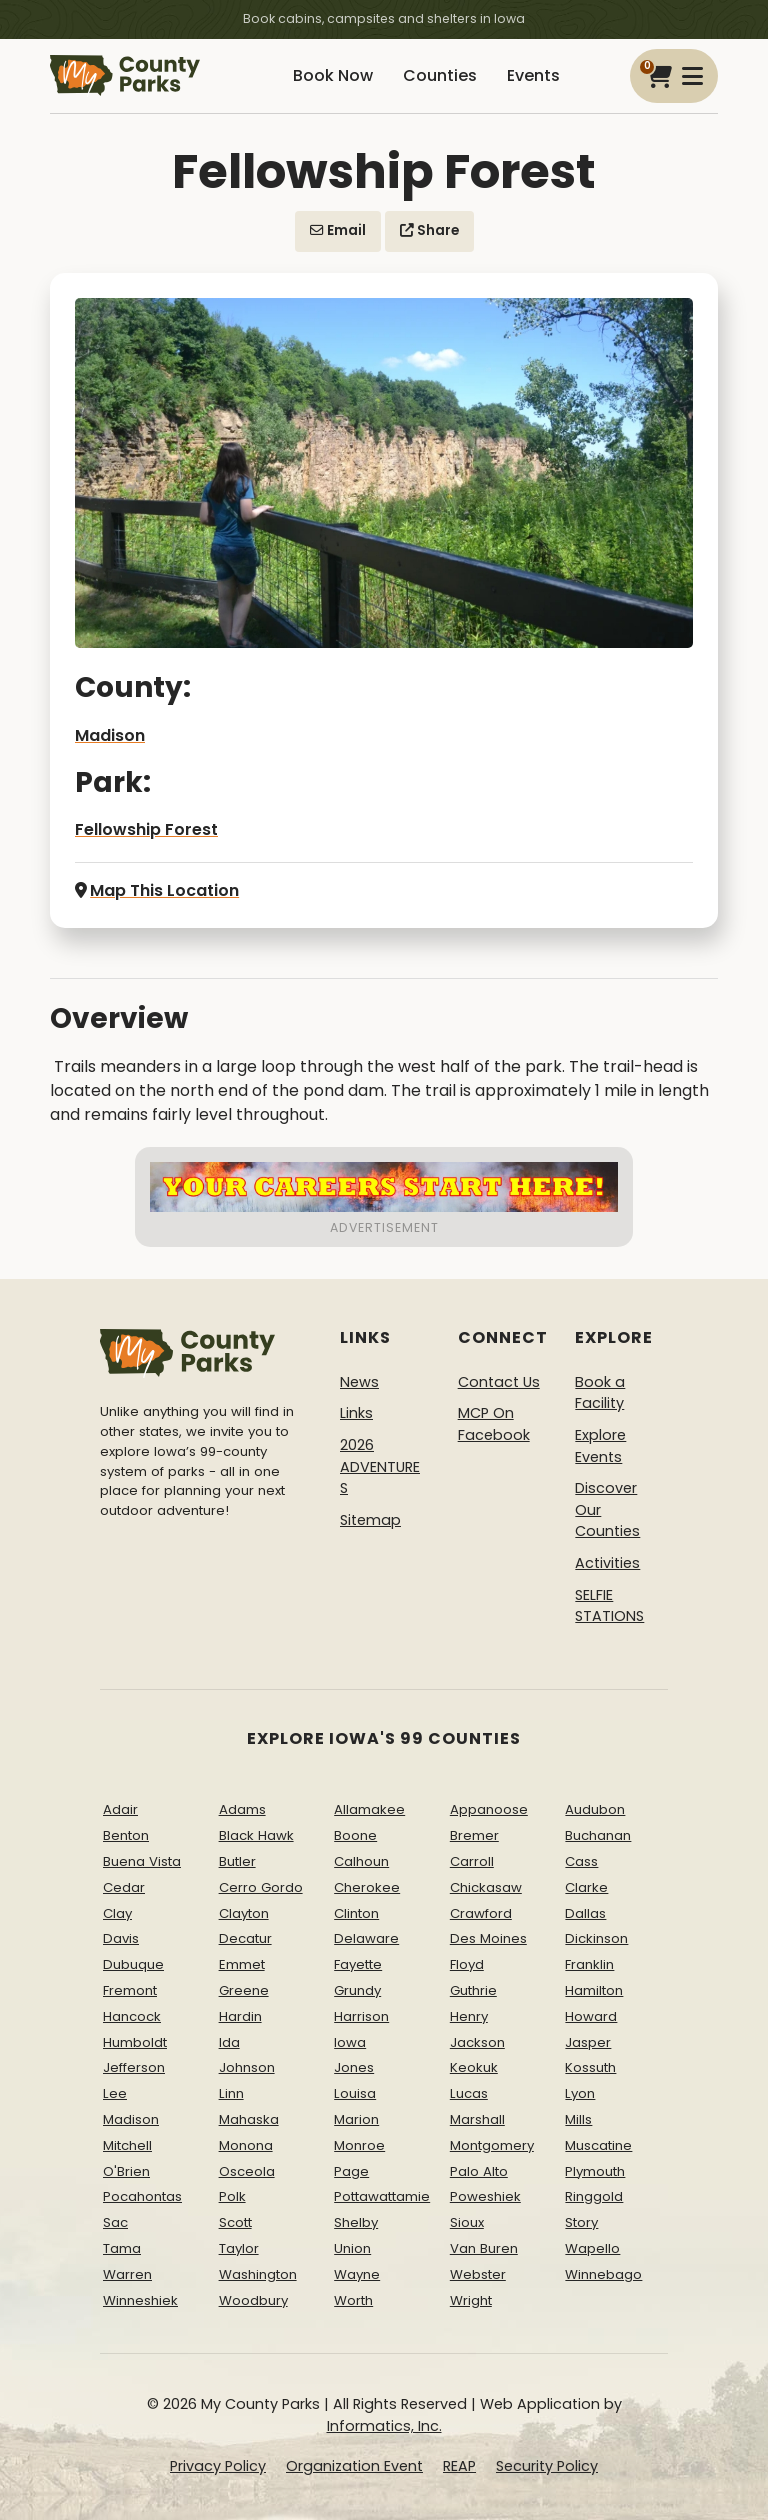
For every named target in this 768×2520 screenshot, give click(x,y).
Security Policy (547, 2466)
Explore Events (600, 1446)
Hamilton (594, 1990)
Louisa (355, 2093)
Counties (440, 75)
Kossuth (590, 2067)
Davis (121, 1938)
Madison (110, 735)
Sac (115, 2222)
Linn (231, 2093)
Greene (244, 1990)
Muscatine (598, 2145)
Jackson (477, 2042)
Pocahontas (142, 2196)
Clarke (586, 1887)
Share (429, 230)
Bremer (474, 1835)
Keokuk (474, 2067)
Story (581, 2222)
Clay (117, 1913)
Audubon (595, 1809)
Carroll (472, 1861)
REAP (459, 2466)
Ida (229, 2042)
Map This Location (157, 890)
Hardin (240, 2016)
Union (352, 2248)
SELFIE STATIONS (609, 1606)
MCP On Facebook (494, 1424)
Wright (471, 2300)
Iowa (350, 2042)
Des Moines (488, 1938)
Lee (115, 2093)
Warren (127, 2274)
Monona (246, 2145)
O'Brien (126, 2171)
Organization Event (354, 2466)
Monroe (359, 2145)
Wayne (357, 2274)
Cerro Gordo (261, 1887)
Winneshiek (140, 2300)
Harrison (361, 2016)
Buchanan (598, 1835)
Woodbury (253, 2300)
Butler (237, 1861)
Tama (122, 2248)
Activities (607, 1563)
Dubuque (133, 1964)
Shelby (356, 2222)
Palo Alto (479, 2171)
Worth (353, 2300)
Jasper (588, 2042)
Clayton (244, 1913)
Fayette (358, 1964)
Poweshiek (485, 2196)
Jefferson (134, 2067)
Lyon (580, 2093)
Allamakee (369, 1809)
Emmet (242, 1964)
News (359, 1382)
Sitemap (370, 1520)
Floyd (467, 1964)
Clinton (356, 1913)
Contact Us (499, 1382)
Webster (478, 2274)
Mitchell (127, 2145)
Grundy (357, 1990)
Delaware (366, 1938)
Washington (258, 2274)
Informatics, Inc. (384, 2426)
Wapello (592, 2248)
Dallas (585, 1913)
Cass (581, 1861)
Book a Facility (600, 1393)
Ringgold (594, 2196)
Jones (354, 2067)
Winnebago (603, 2274)
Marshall (477, 2119)
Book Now (333, 75)
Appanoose (489, 1809)
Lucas (469, 2093)
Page (351, 2171)
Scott (235, 2222)
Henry (469, 2016)
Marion (356, 2119)
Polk (232, 2196)
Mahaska (249, 2119)
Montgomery (492, 2145)
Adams (242, 1809)
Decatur (245, 1938)
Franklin (589, 1964)
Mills (578, 2119)
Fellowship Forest (146, 829)
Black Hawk (256, 1835)
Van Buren (484, 2248)
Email (338, 230)
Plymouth (595, 2171)
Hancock (132, 2016)
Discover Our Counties (607, 1509)
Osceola (247, 2171)
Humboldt (135, 2042)
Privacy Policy (218, 2466)
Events (533, 75)
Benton (126, 1835)
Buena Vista (142, 1861)
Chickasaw (486, 1887)
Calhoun (361, 1861)
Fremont (130, 1990)
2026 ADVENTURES (380, 1466)
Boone (355, 1835)
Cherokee (367, 1887)
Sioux (467, 2222)
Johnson (247, 2067)
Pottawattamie (382, 2196)
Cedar (124, 1887)
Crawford (481, 1913)
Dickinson (596, 1938)
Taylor (239, 2248)
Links (356, 1413)
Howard (591, 2016)
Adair (120, 1809)
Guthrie (473, 1990)
